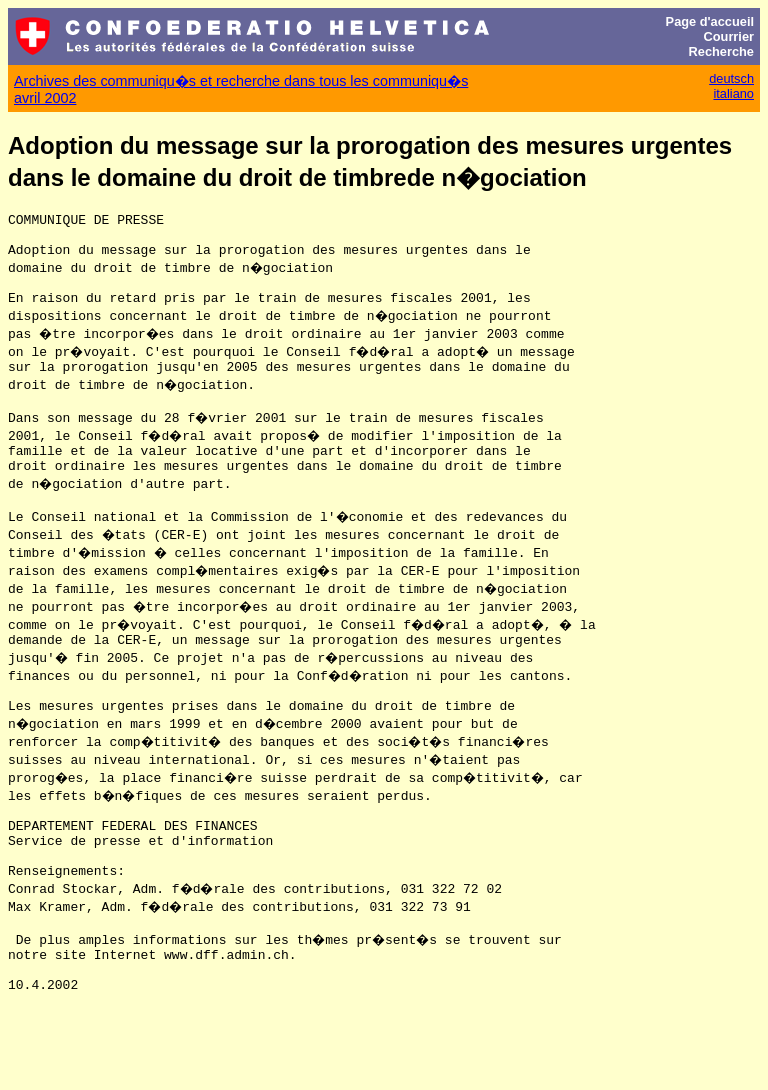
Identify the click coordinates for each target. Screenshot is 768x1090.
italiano (733, 93)
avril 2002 (45, 98)
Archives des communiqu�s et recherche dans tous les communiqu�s (241, 81)
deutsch (731, 78)
